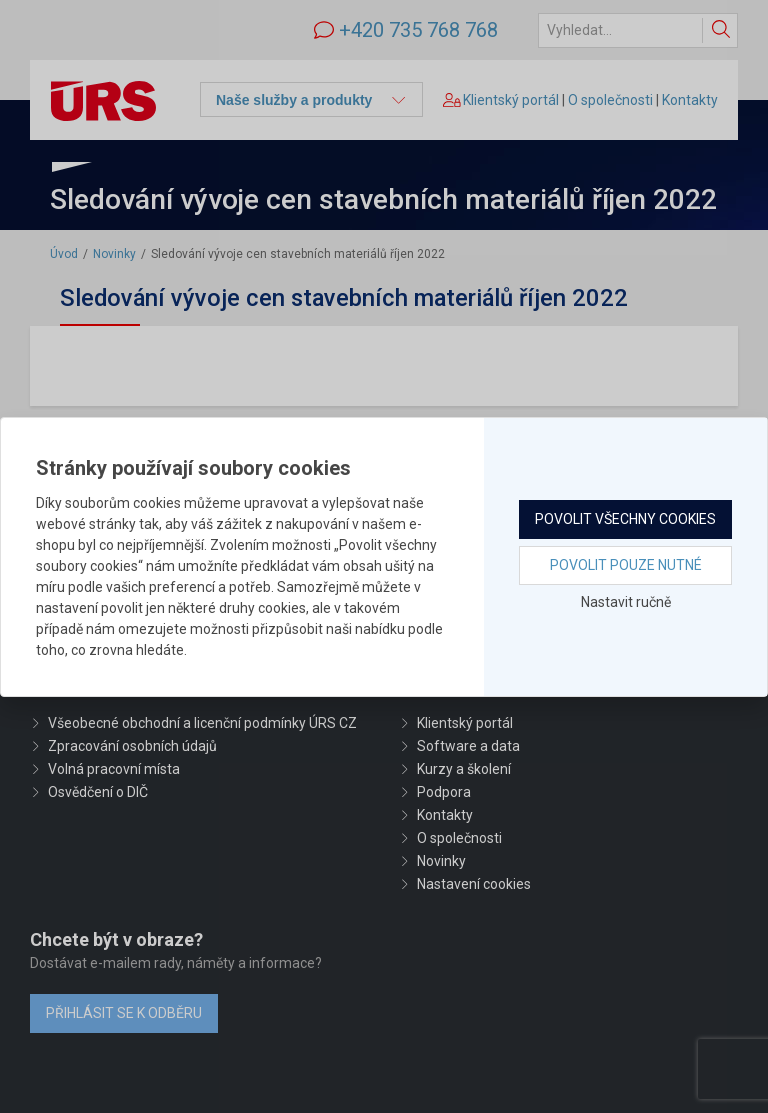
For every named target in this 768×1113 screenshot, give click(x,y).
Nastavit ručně (626, 602)
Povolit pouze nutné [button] (626, 565)
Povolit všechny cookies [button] (625, 519)
